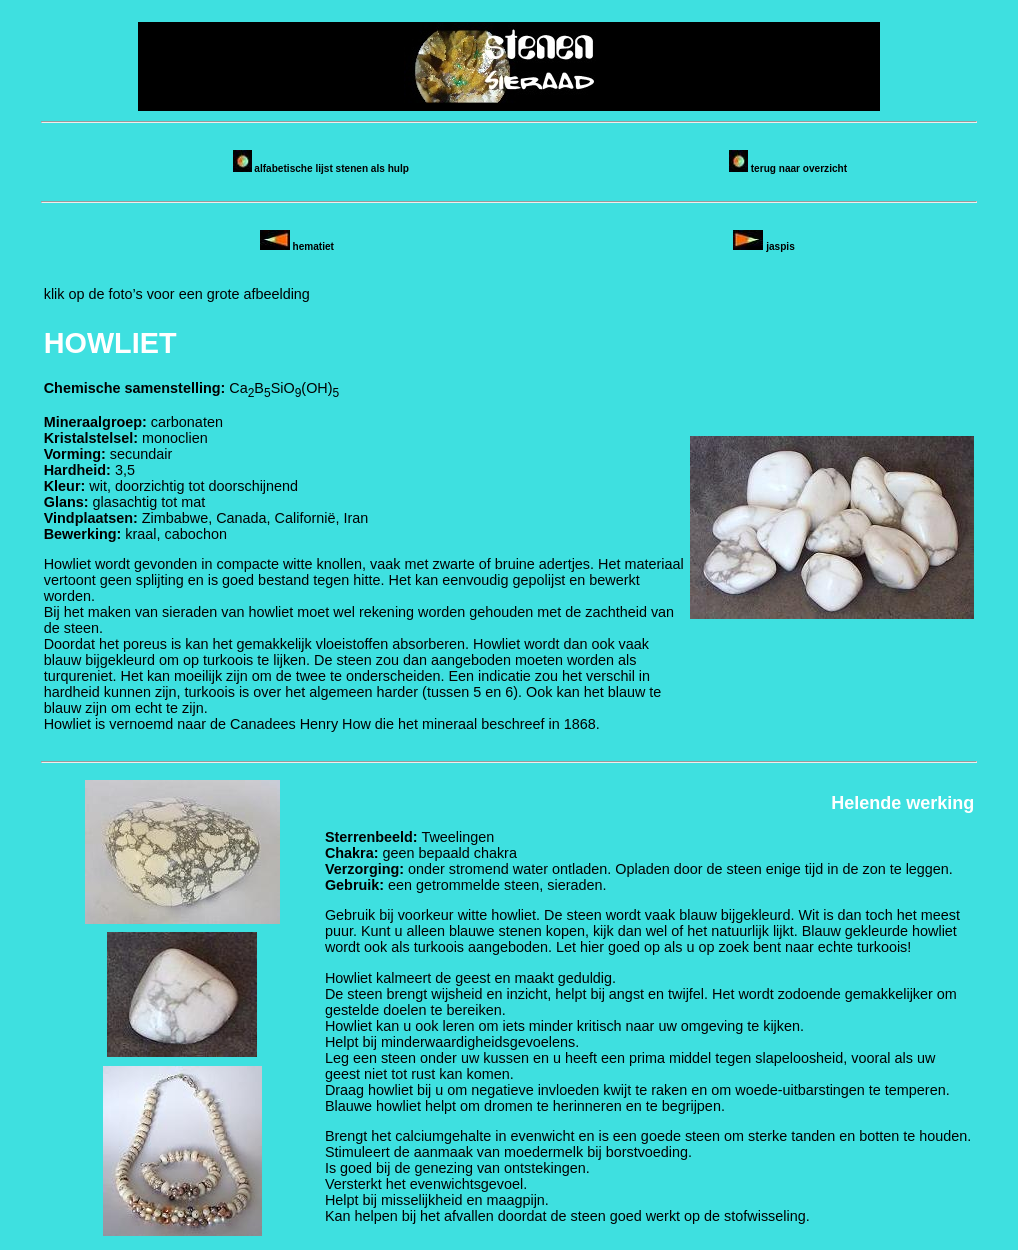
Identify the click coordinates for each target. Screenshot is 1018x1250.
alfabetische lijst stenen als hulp (321, 168)
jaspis (763, 246)
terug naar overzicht (788, 168)
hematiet (297, 246)
